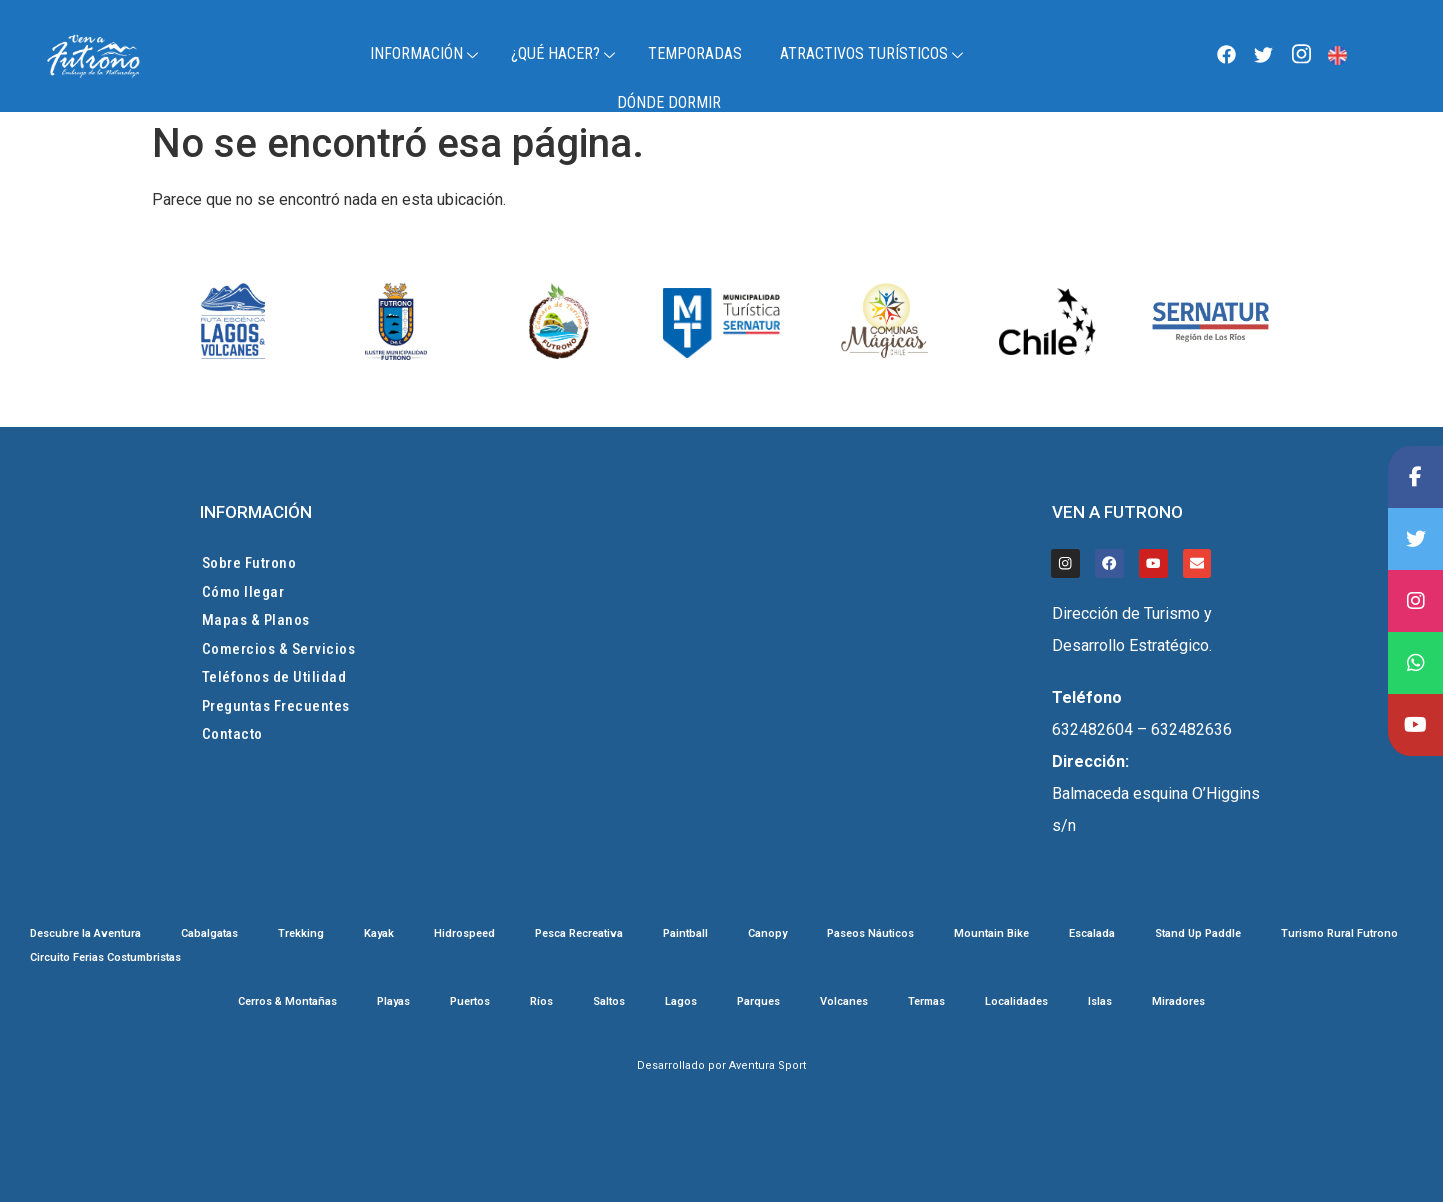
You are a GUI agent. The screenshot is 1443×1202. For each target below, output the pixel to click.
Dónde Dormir (669, 102)
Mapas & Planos (256, 620)
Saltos (609, 1002)
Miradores (1178, 1002)
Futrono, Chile (1375, 56)
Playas (393, 1002)
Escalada (1092, 934)
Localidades (1016, 1002)
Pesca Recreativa (579, 934)
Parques (758, 1002)
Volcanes (844, 1002)
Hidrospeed (464, 934)
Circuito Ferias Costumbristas (105, 958)
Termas (926, 1002)
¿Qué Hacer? (565, 53)
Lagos (681, 1002)
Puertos (470, 1002)
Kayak (379, 934)
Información (426, 53)
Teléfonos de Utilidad (274, 677)
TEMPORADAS (695, 53)
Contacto (232, 734)
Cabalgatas (209, 934)
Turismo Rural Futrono (1339, 934)
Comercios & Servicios (279, 649)
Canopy (767, 934)
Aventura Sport (767, 1065)
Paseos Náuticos (870, 934)
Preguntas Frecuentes (276, 706)
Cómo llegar (243, 592)
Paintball (685, 934)
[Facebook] (1226, 54)
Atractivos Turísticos (874, 53)
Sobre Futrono (249, 563)
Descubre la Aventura (85, 934)
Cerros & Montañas (287, 1002)
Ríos (541, 1002)
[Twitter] (1264, 54)
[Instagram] (1301, 54)
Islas (1100, 1002)
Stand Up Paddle (1198, 934)
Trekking (301, 934)
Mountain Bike (991, 934)
